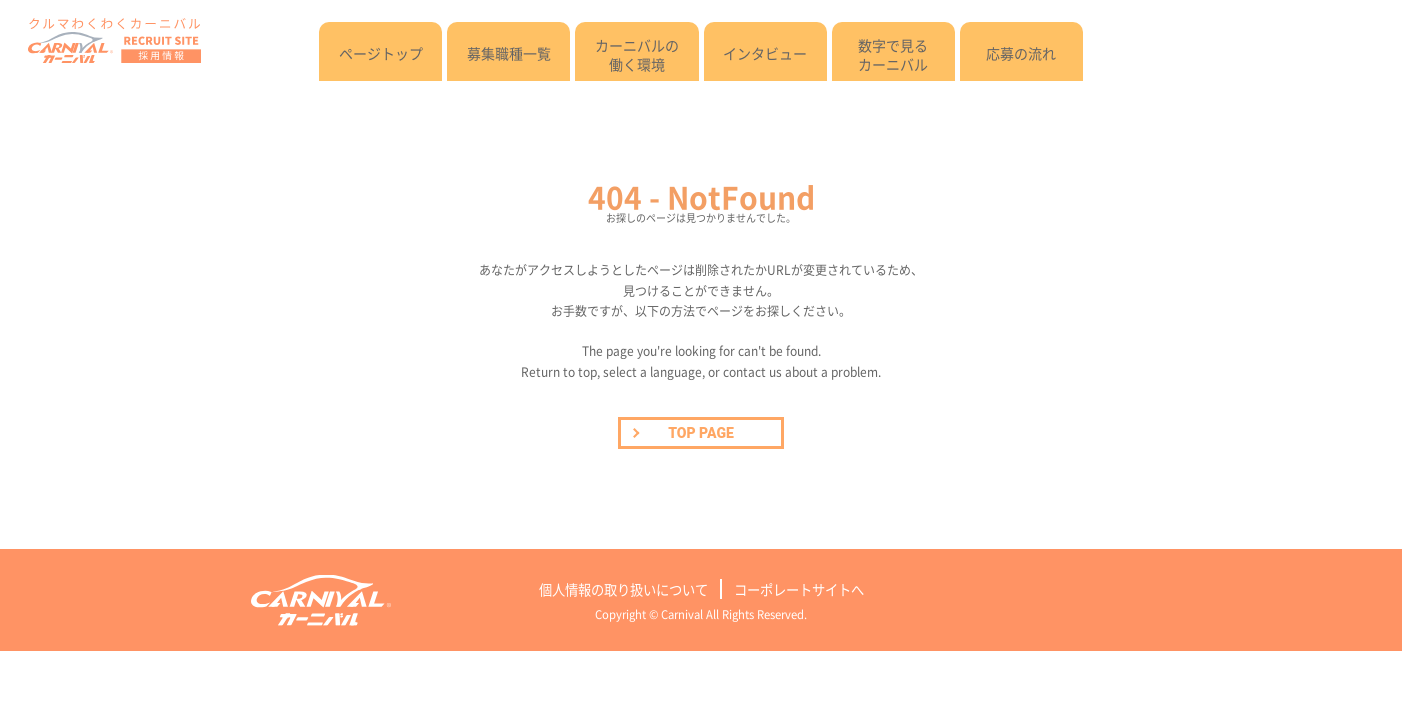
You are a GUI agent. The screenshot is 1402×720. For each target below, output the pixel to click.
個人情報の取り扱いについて (623, 589)
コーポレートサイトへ (799, 589)
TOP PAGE (701, 433)
